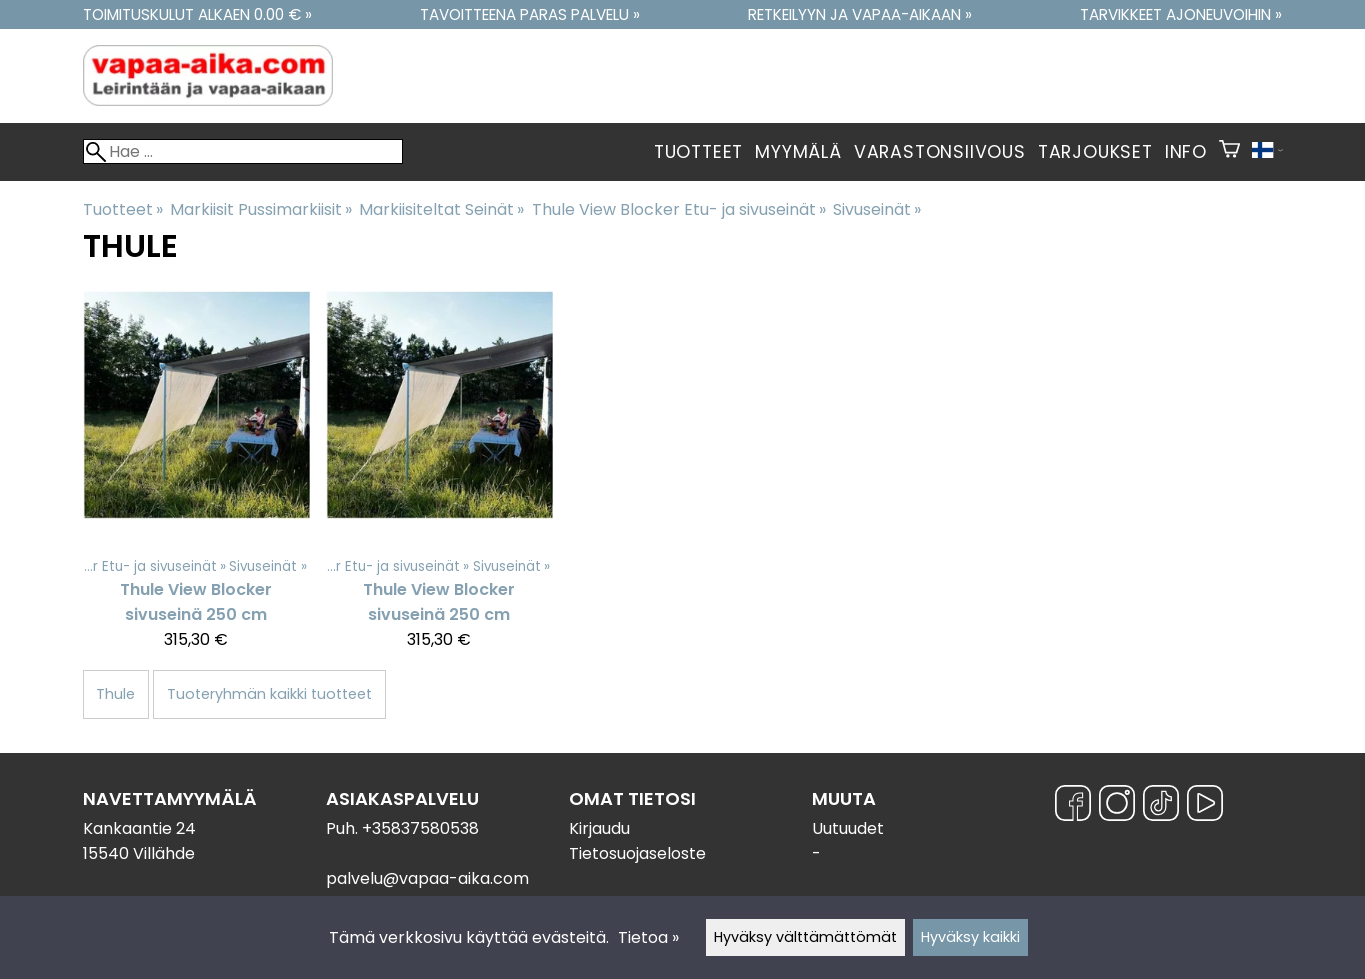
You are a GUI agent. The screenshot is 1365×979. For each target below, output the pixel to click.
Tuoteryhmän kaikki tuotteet (269, 694)
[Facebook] (1073, 806)
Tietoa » (648, 937)
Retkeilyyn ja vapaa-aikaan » (860, 14)
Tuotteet (698, 152)
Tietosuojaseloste (637, 853)
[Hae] (243, 151)
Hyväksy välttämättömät (805, 937)
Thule (115, 694)
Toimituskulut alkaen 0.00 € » (197, 14)
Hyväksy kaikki (970, 937)
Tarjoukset (1095, 152)
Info (1186, 152)
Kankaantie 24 (139, 828)
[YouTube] (1205, 806)
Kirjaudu (599, 828)
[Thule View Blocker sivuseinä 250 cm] (196, 479)
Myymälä (798, 152)
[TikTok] (1161, 806)
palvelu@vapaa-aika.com (427, 878)
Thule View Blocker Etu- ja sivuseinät (679, 209)
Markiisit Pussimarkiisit (261, 209)
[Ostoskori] (1229, 152)
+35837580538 (420, 828)
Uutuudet (848, 828)
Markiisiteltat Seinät (441, 209)
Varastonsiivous (940, 152)
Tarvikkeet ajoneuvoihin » (1181, 14)
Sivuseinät (877, 209)
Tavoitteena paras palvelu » (530, 14)
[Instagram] (1117, 806)
